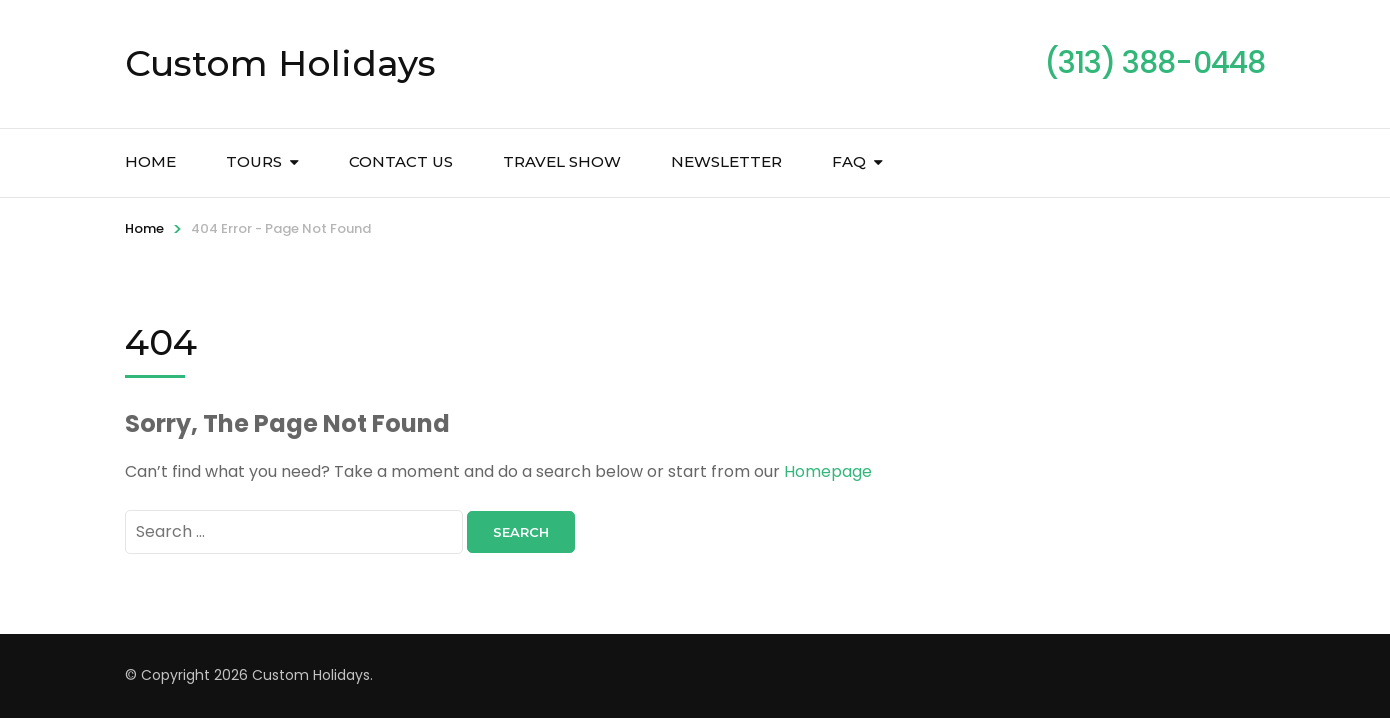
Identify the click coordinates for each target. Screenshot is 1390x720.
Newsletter (726, 161)
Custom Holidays (280, 63)
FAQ (849, 161)
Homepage (828, 471)
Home (150, 161)
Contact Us (401, 161)
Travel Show (562, 161)
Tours (254, 161)
